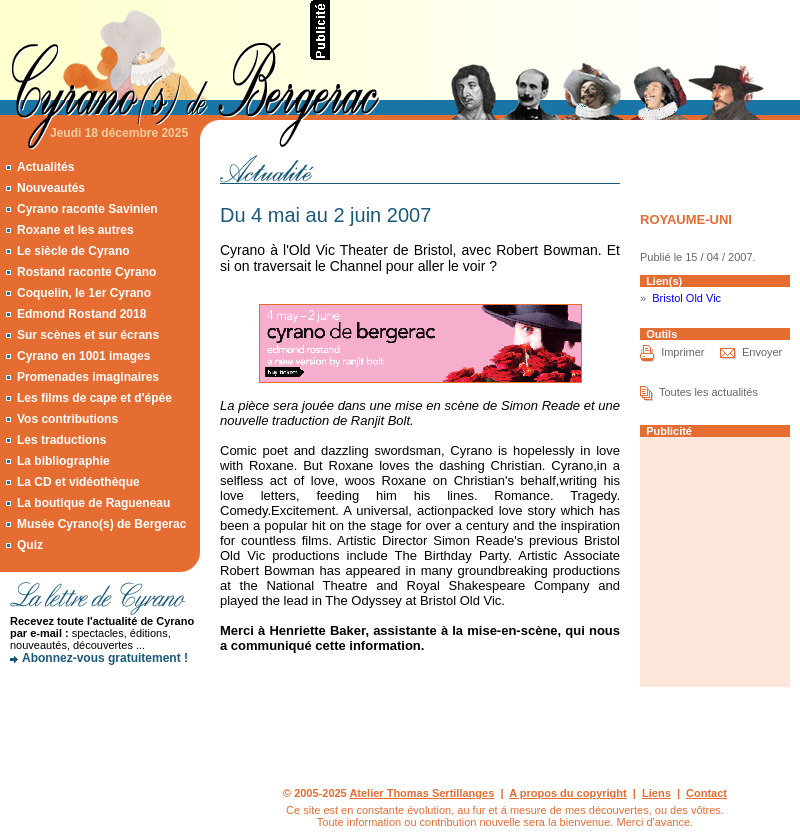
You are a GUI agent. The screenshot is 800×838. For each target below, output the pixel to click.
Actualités (45, 167)
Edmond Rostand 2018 (81, 314)
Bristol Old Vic (686, 298)
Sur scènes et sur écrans (88, 335)
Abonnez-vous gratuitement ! (105, 658)
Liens (656, 793)
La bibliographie (63, 461)
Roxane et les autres (75, 230)
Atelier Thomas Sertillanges (421, 793)
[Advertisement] (100, 745)
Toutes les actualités (708, 392)
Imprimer (682, 352)
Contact (706, 793)
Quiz (30, 545)
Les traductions (61, 440)
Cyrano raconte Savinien (87, 209)
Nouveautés (51, 188)
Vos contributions (67, 419)
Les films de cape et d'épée (94, 398)
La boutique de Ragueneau (93, 503)
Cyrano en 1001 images (83, 356)
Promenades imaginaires (88, 377)
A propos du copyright (568, 793)
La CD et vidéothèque (78, 482)
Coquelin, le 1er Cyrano (84, 293)
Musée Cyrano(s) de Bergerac (101, 524)
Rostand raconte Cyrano (86, 272)
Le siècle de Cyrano (73, 251)
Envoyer (762, 352)
